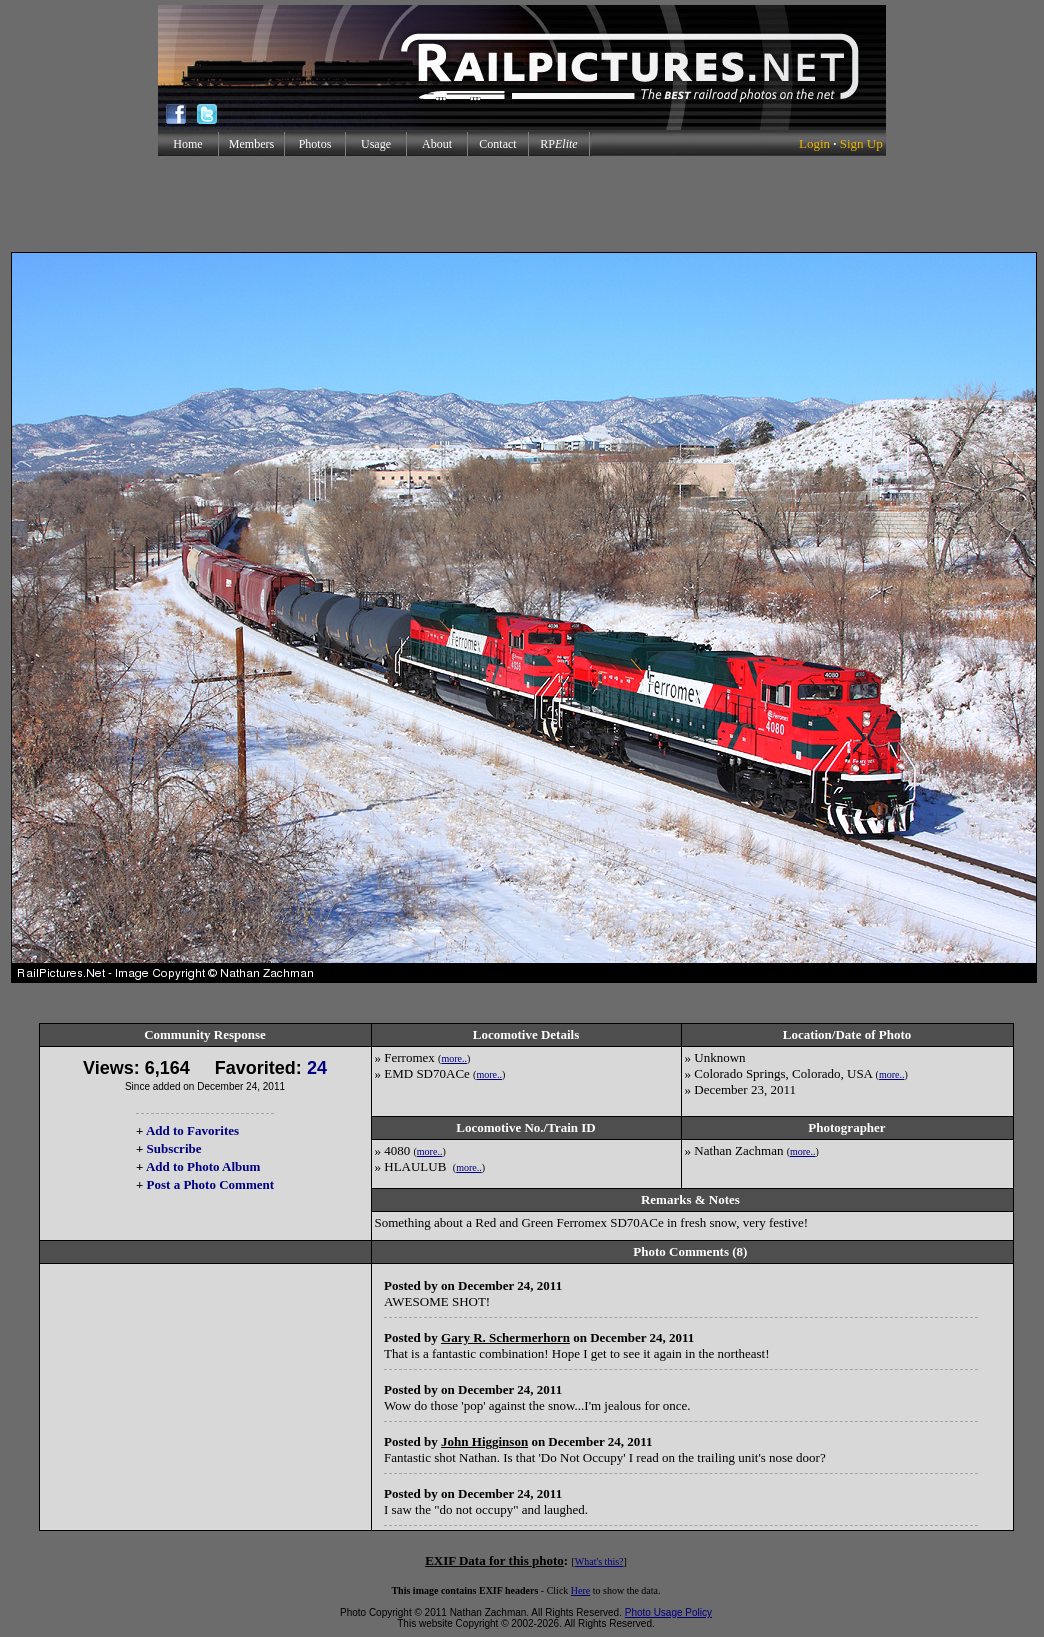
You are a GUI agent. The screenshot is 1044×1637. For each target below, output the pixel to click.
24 (317, 1068)
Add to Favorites (192, 1130)
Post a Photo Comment (210, 1184)
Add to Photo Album (203, 1166)
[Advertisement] (522, 204)
